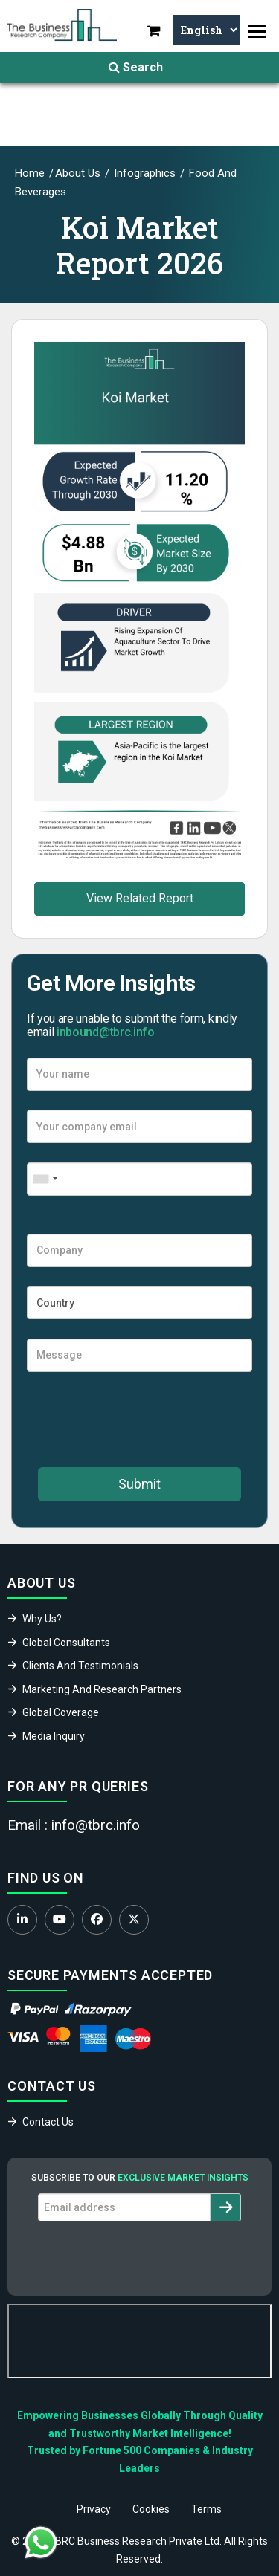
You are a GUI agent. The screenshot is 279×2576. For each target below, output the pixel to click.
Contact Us (48, 2122)
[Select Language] (206, 30)
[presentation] (140, 1420)
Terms (206, 2509)
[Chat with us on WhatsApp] (41, 2542)
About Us (77, 173)
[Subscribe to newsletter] (226, 2207)
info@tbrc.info (95, 1825)
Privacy (94, 2509)
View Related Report (139, 898)
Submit (139, 1484)
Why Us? (42, 1619)
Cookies (151, 2509)
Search (136, 67)
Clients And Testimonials (80, 1666)
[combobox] (45, 1179)
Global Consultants (66, 1642)
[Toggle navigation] (257, 31)
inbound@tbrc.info (106, 1032)
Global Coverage (60, 1712)
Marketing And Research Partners (102, 1689)
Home (30, 173)
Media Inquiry (53, 1736)
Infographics (143, 173)
